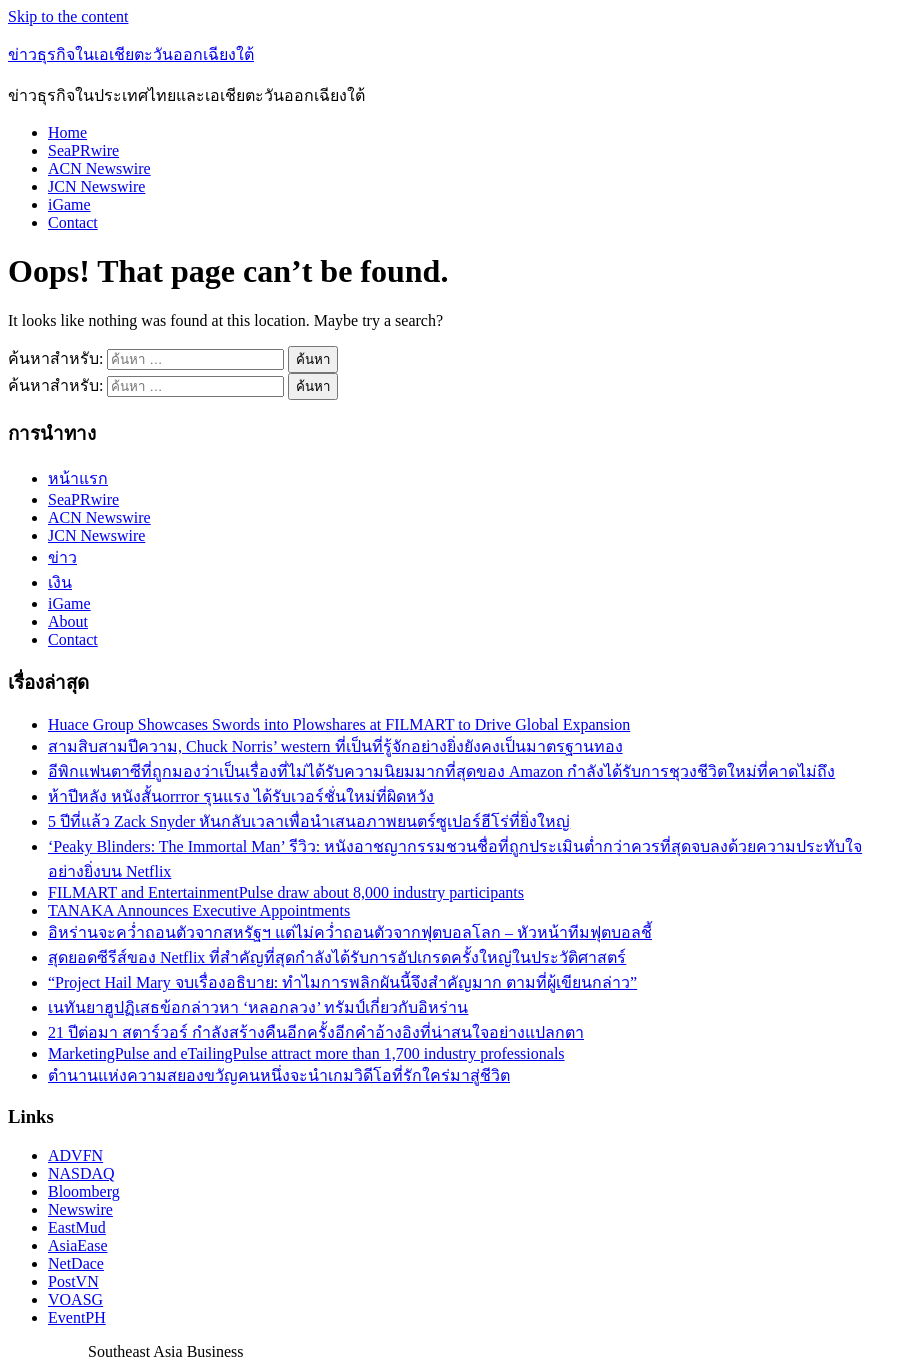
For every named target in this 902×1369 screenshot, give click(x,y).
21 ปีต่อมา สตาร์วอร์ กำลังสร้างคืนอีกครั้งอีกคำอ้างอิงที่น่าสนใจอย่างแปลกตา (316, 1032)
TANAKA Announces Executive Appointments (199, 910)
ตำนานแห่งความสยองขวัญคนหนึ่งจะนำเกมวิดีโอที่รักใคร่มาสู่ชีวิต (279, 1075)
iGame (69, 204)
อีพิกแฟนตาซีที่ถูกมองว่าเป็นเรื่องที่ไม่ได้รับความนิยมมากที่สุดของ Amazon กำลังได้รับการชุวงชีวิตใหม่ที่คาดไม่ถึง (441, 771)
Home (67, 132)
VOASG (75, 1299)
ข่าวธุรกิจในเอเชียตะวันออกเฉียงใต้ (131, 54)
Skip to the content (68, 16)
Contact (73, 222)
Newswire (80, 1209)
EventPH (77, 1317)
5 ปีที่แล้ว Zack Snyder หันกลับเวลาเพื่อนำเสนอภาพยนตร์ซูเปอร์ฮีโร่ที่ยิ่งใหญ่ (309, 821)
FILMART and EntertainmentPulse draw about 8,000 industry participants (286, 892)
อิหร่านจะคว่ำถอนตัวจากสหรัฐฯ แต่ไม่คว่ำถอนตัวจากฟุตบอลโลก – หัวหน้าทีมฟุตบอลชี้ (350, 932)
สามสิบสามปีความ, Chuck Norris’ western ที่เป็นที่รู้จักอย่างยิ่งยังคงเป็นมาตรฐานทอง (335, 746)
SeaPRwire (83, 150)
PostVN (73, 1281)
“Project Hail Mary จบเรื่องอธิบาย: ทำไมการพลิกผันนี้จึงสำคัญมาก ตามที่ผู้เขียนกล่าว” (342, 982)
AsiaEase (78, 1245)
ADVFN (75, 1155)
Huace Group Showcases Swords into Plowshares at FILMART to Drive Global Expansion (339, 724)
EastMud (77, 1227)
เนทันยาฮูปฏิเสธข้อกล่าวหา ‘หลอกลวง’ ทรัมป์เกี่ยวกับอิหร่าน (258, 1007)
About (68, 621)
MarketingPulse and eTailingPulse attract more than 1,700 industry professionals (306, 1053)
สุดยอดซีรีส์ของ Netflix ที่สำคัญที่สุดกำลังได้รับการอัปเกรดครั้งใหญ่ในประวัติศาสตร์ (337, 957)
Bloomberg (84, 1191)
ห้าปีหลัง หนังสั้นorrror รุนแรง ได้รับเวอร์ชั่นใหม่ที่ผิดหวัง (241, 796)
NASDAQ (81, 1173)
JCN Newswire (96, 186)
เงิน (60, 582)
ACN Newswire (99, 168)
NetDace (76, 1263)
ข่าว (62, 557)
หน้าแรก (78, 478)
